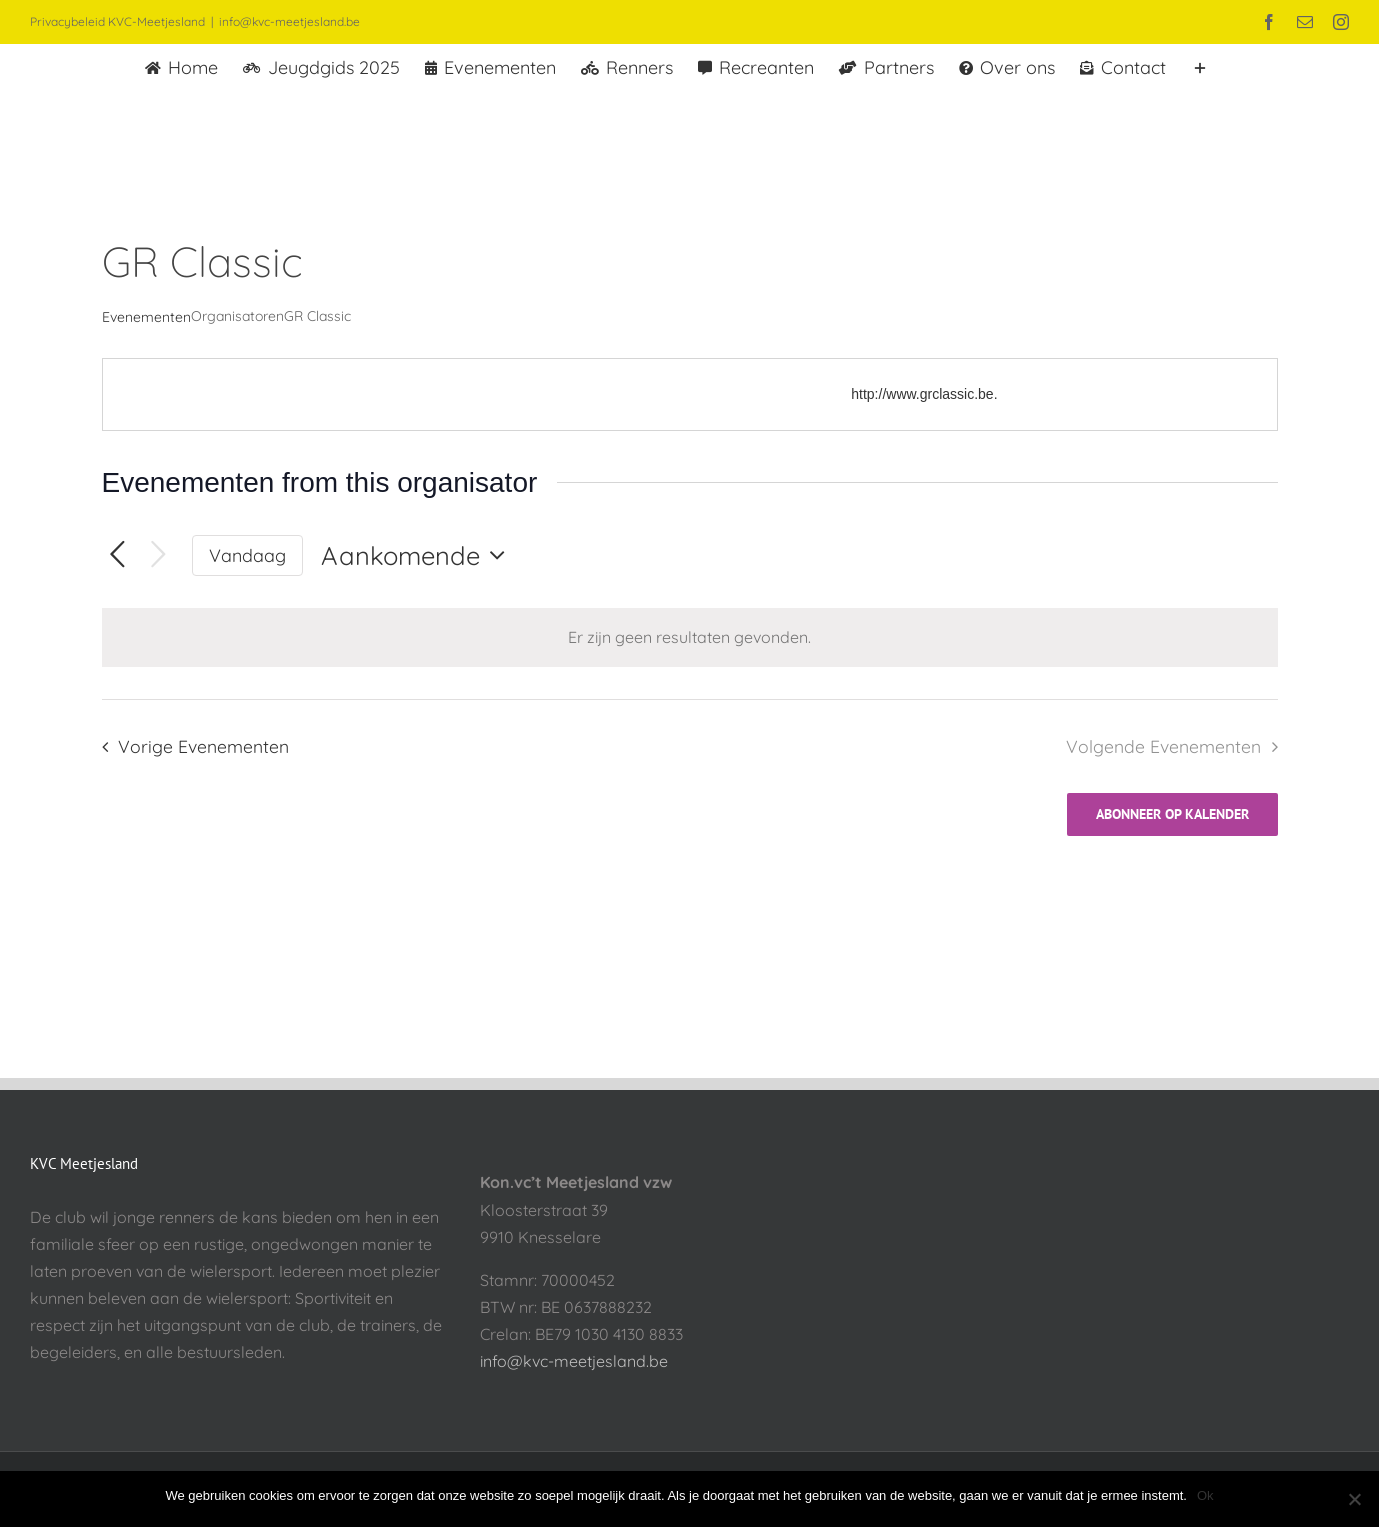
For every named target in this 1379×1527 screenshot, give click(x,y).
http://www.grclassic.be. (924, 394)
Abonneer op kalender (1172, 814)
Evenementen (146, 317)
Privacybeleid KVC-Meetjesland (117, 21)
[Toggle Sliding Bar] (1200, 66)
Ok (1205, 1495)
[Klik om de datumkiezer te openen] (418, 555)
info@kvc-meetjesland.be (289, 21)
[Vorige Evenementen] (117, 555)
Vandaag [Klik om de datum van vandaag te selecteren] (247, 555)
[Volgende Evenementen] (158, 555)
